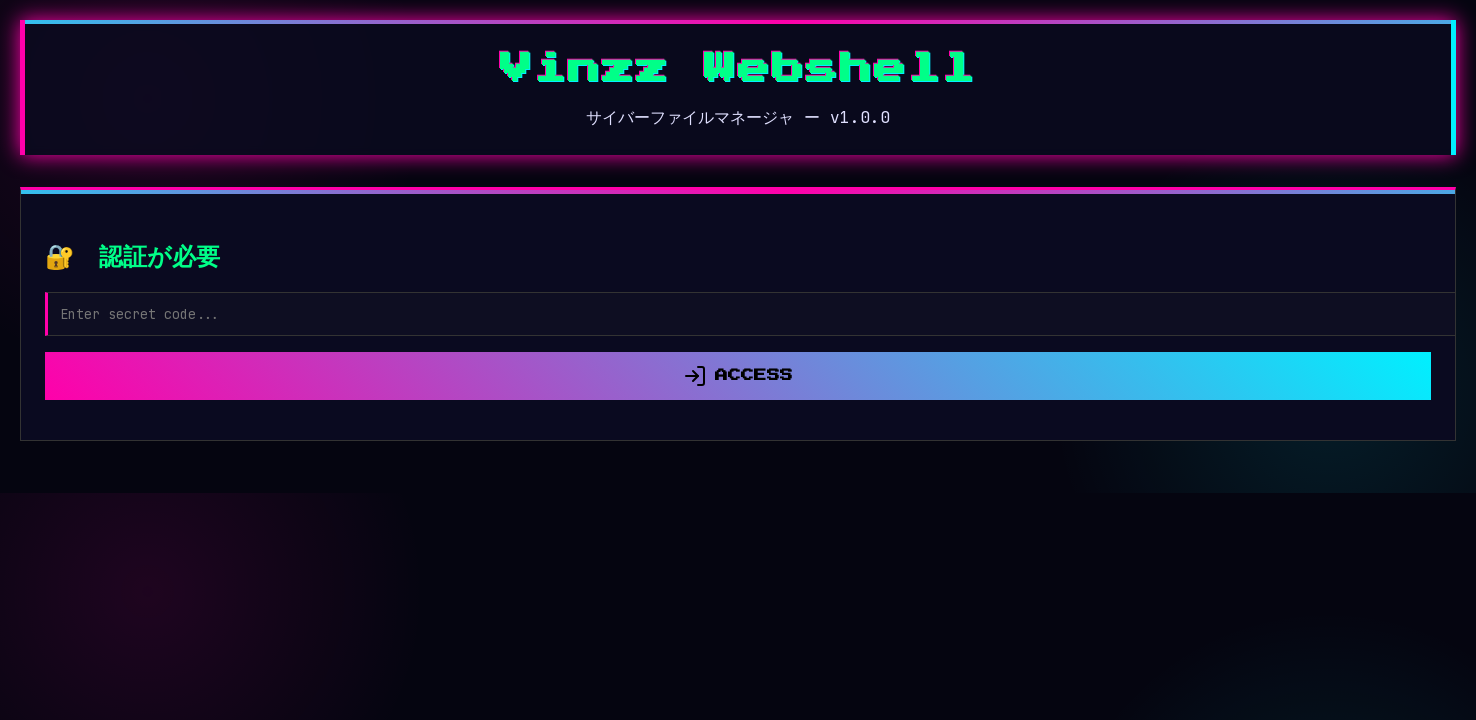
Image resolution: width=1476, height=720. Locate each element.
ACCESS (738, 376)
